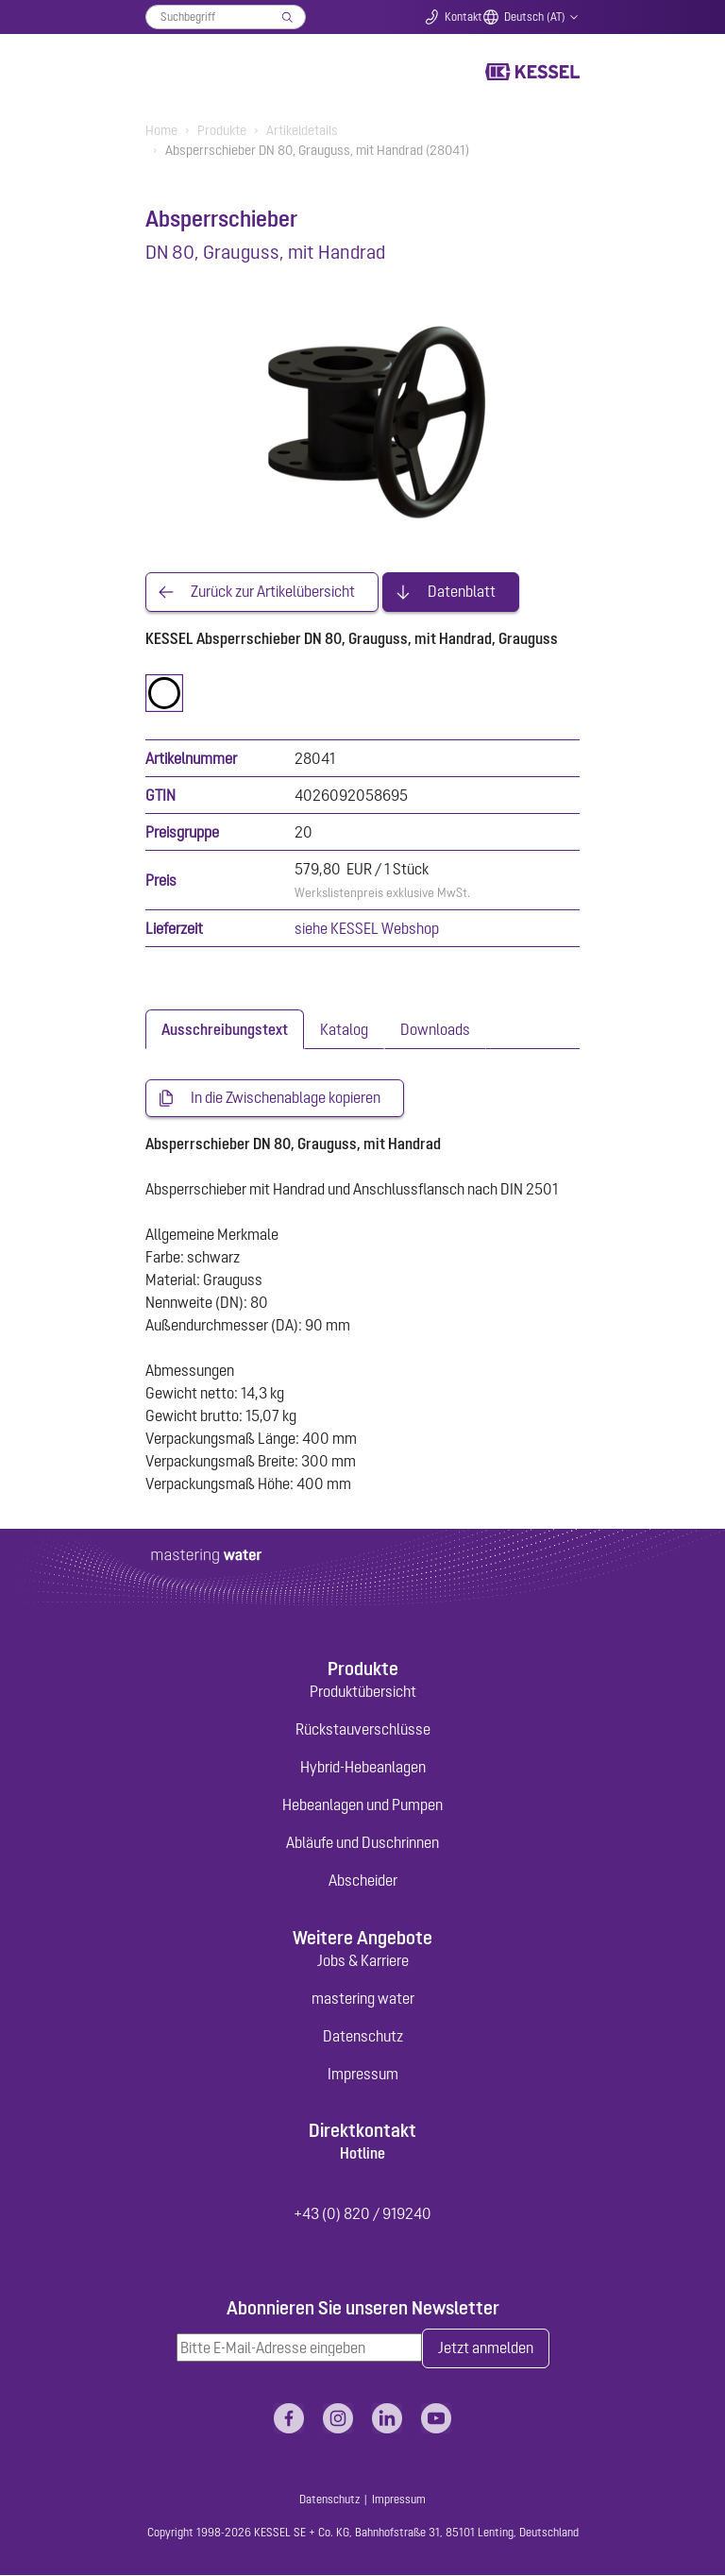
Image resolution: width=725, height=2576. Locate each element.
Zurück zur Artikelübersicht (273, 592)
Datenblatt (462, 592)
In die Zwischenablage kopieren (285, 1098)
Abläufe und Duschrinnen (362, 1843)
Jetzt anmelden (485, 2349)
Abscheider (363, 1881)
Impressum (363, 2073)
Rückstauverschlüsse (362, 1729)
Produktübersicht (363, 1692)
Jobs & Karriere (363, 1960)
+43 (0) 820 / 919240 (362, 2214)
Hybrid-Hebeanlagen (363, 1767)
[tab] (224, 1029)
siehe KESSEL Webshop (367, 928)
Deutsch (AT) (534, 17)
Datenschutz (363, 2035)
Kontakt (463, 17)
